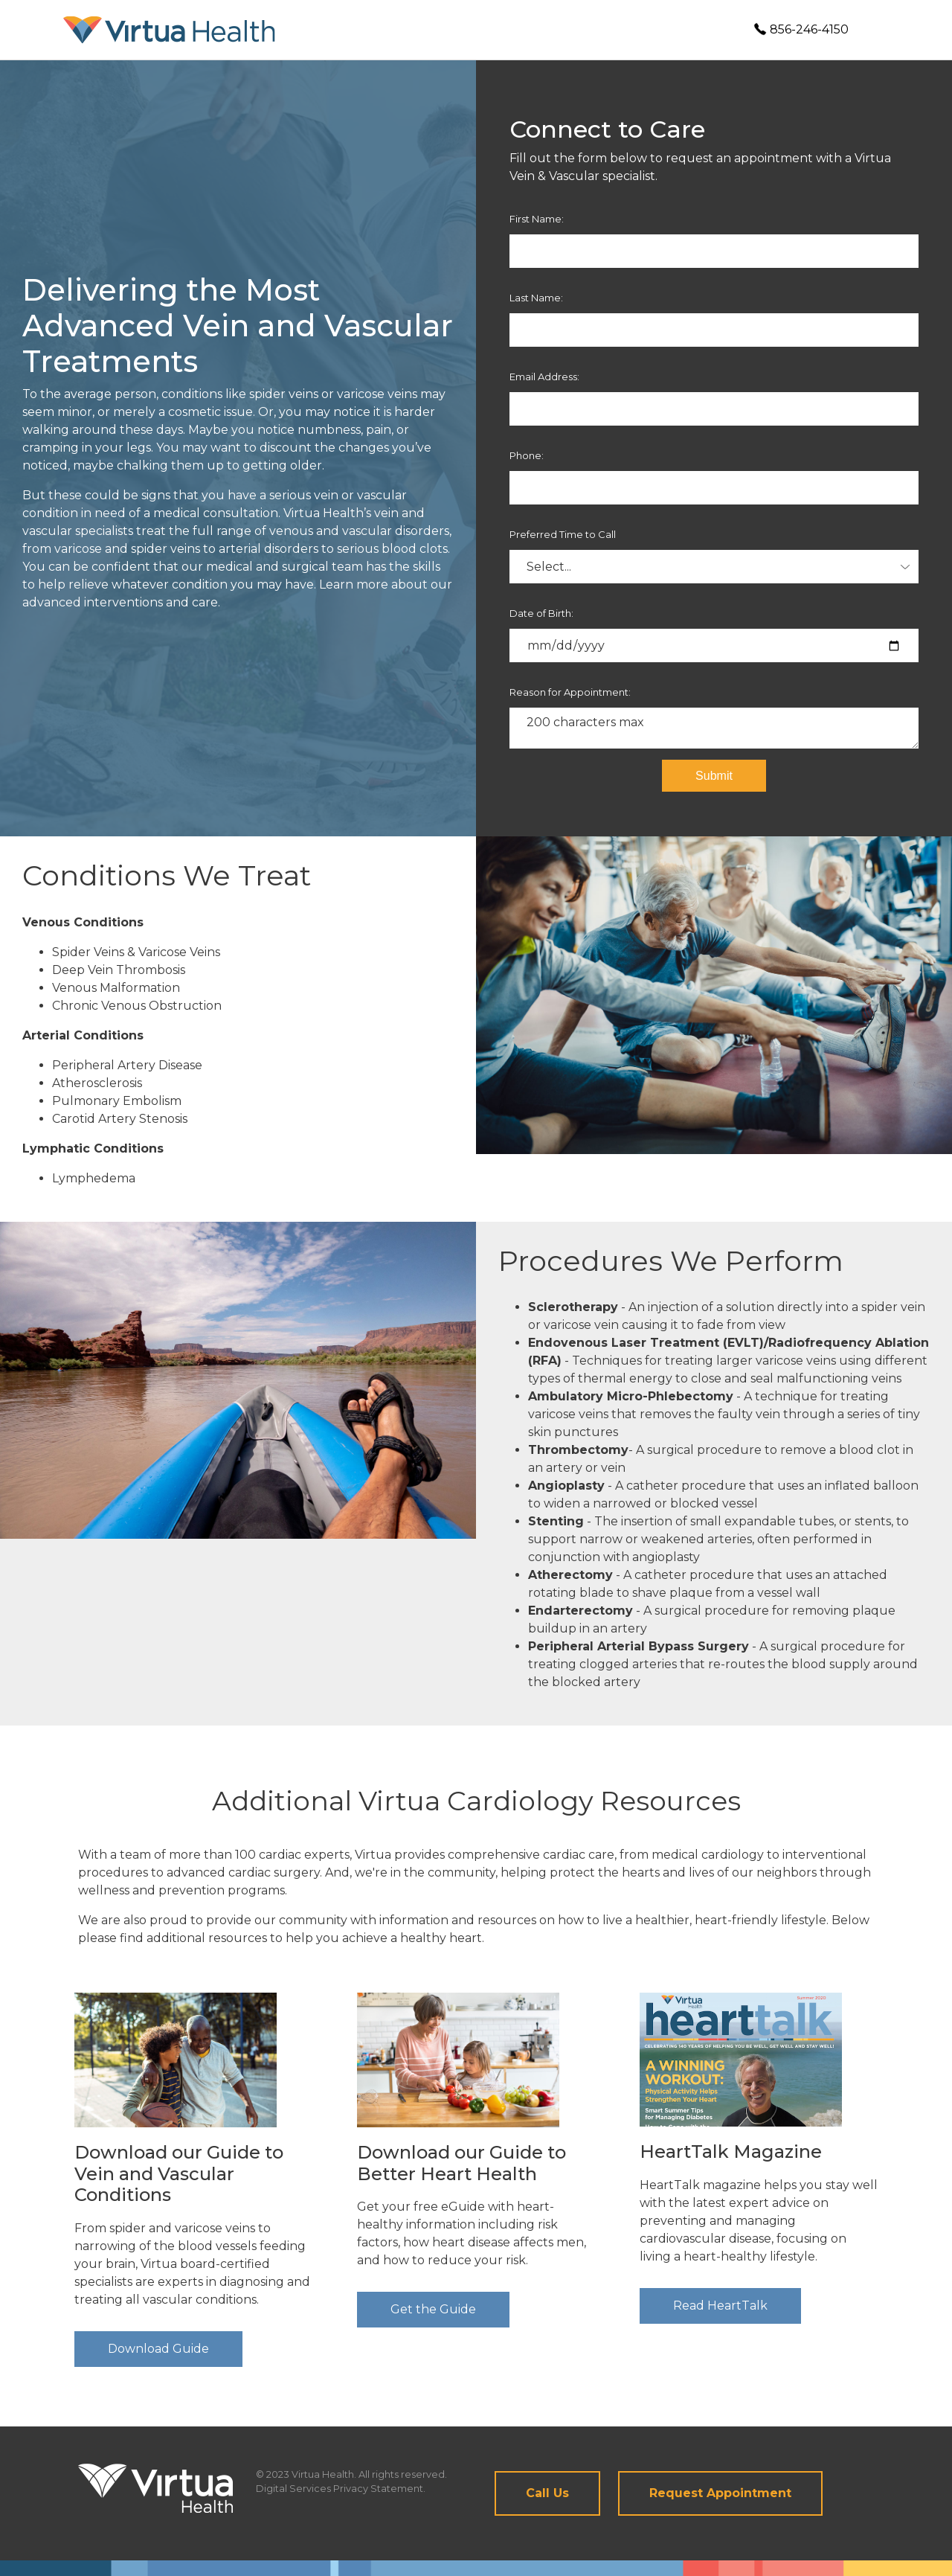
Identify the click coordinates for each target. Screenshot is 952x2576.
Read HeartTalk (720, 2305)
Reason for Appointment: (570, 692)
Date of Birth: (541, 613)
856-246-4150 (801, 29)
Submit (714, 775)
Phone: (526, 455)
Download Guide (158, 2349)
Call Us (547, 2493)
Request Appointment (720, 2493)
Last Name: (536, 298)
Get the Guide (433, 2309)
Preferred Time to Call (562, 534)
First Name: (536, 219)
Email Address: (544, 376)
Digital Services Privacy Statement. (340, 2488)
